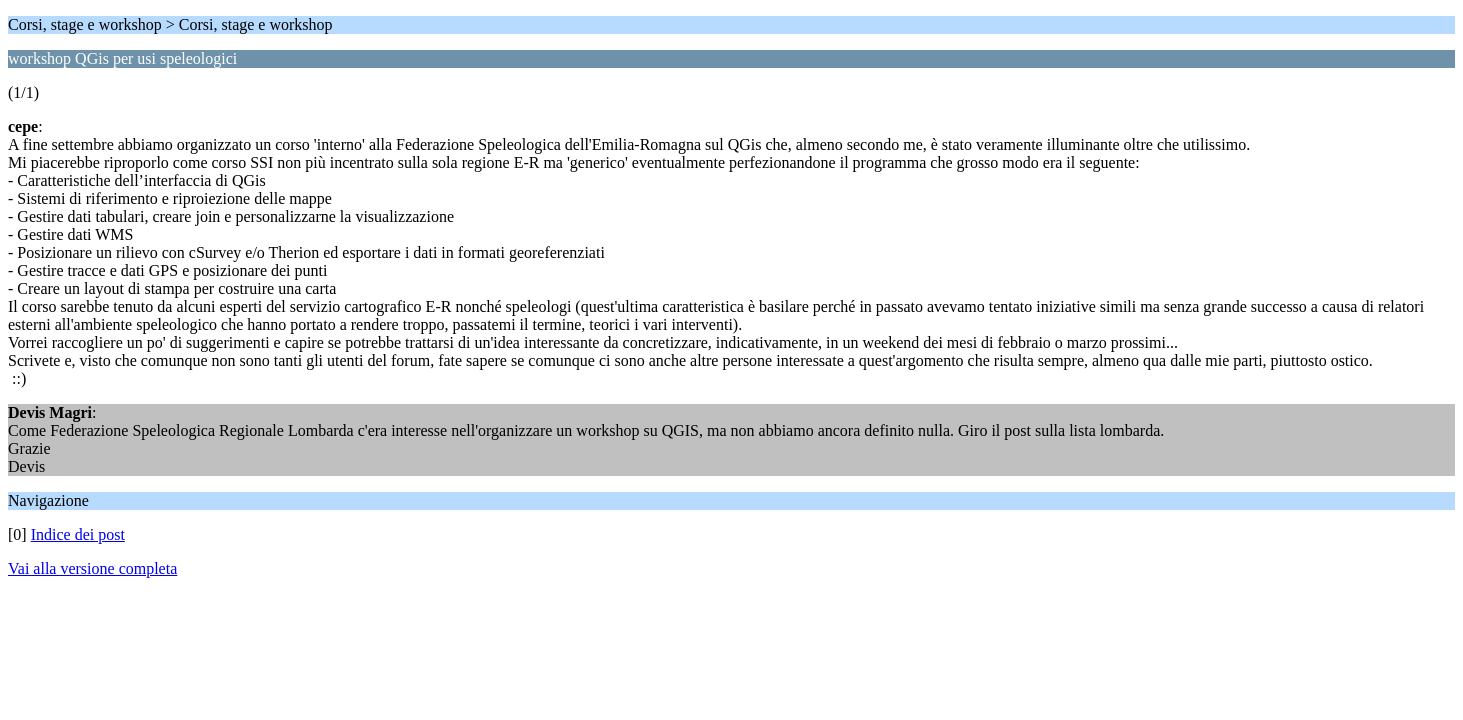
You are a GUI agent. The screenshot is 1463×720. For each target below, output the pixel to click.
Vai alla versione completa (92, 568)
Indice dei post (78, 534)
